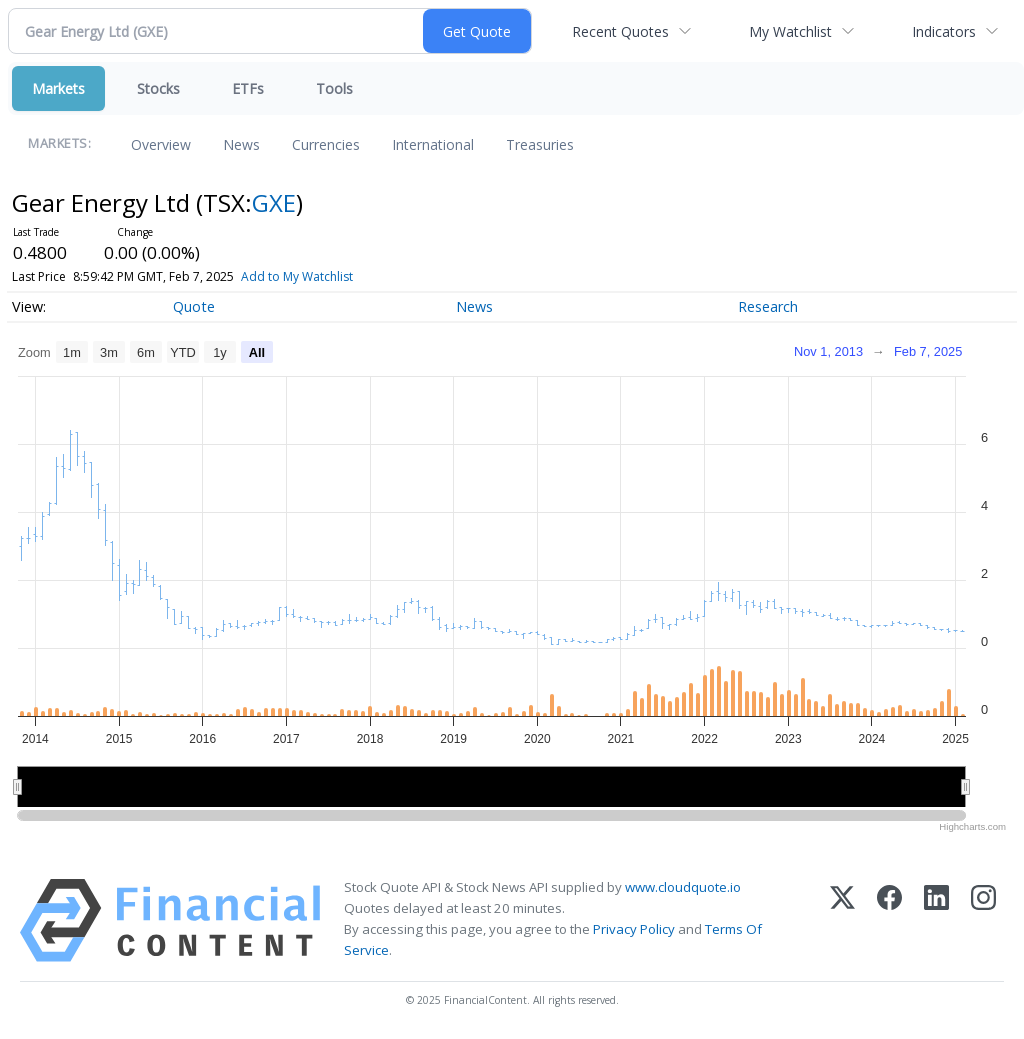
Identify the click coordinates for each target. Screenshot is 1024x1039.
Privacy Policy (634, 929)
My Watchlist (790, 31)
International (433, 144)
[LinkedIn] (936, 920)
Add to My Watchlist (330, 276)
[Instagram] (983, 920)
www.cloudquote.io (683, 887)
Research (768, 306)
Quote (194, 306)
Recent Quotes (620, 31)
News (241, 144)
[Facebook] (889, 920)
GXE (274, 202)
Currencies (326, 144)
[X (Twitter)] (842, 920)
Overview (161, 144)
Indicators (944, 31)
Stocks (158, 88)
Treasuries (540, 144)
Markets (58, 88)
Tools (334, 88)
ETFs (248, 88)
